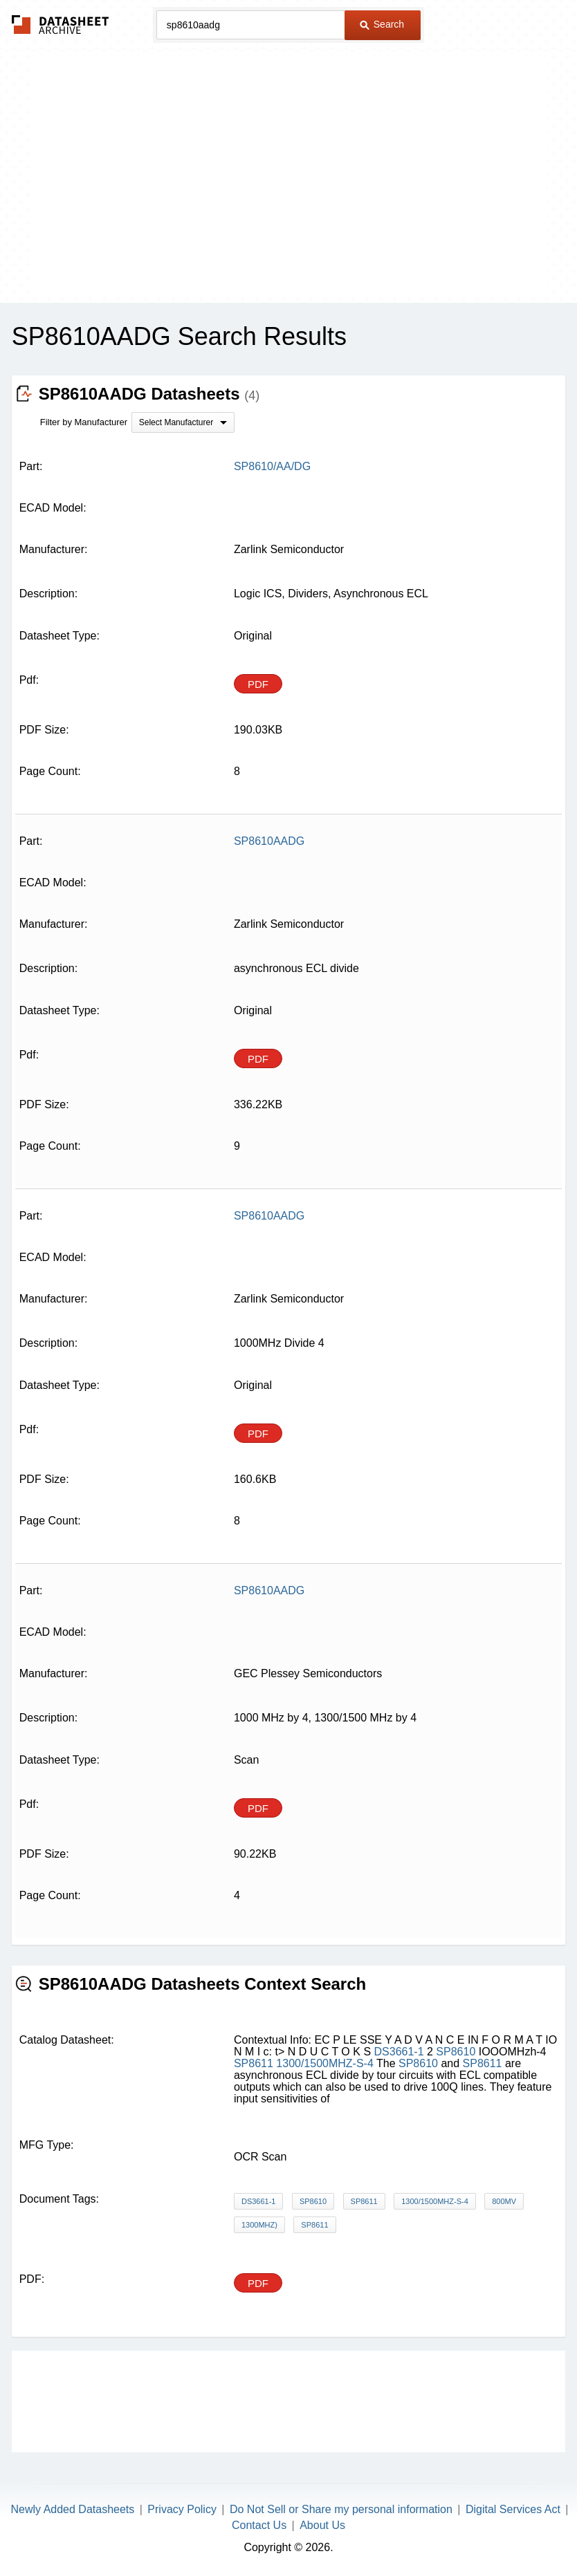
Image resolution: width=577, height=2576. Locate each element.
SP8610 (455, 2051)
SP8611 (253, 2063)
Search (382, 24)
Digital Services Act (513, 2509)
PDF (258, 684)
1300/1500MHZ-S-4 (325, 2063)
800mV (504, 2201)
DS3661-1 (399, 2051)
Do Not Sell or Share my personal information (341, 2509)
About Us (322, 2525)
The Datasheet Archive (60, 24)
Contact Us (259, 2525)
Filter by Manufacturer (83, 422)
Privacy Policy (182, 2509)
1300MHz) (259, 2225)
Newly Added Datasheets (73, 2509)
